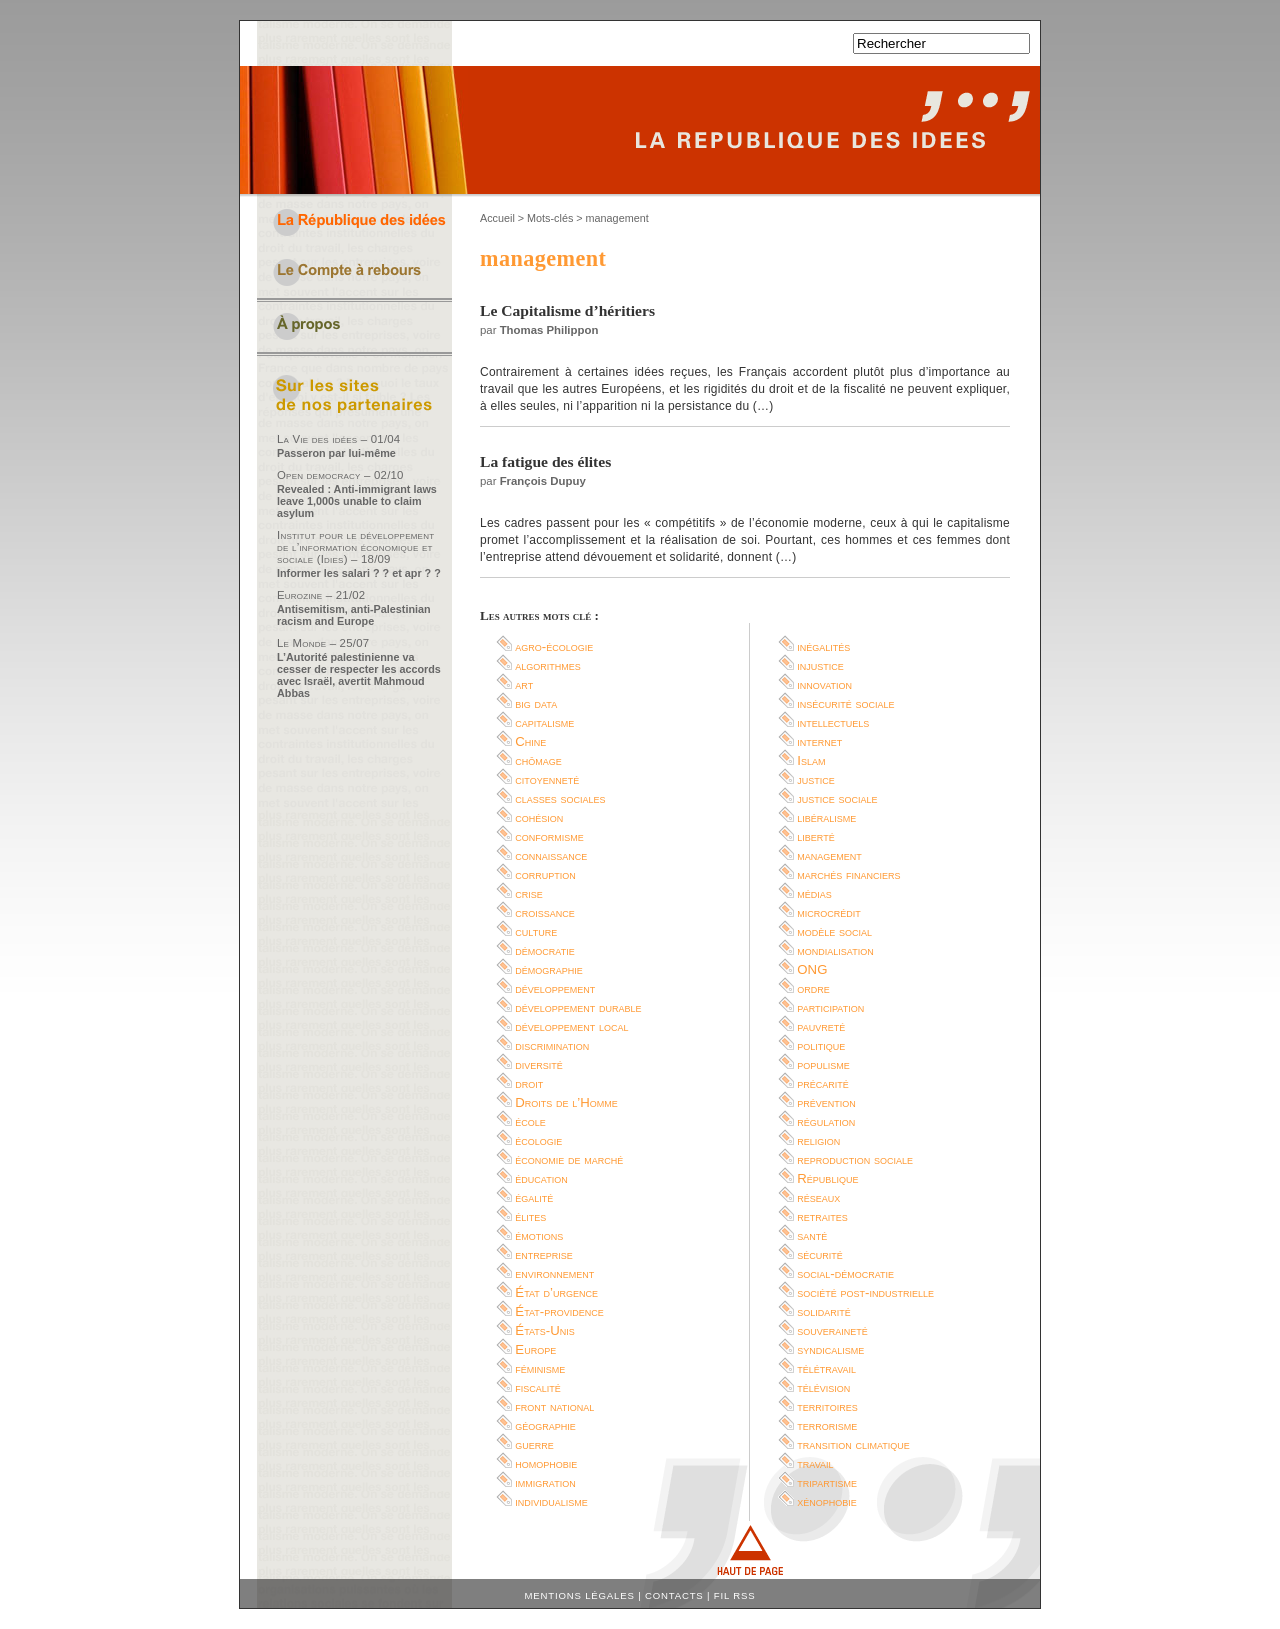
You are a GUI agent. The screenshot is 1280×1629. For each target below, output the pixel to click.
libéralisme (826, 817)
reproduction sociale (855, 1159)
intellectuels (833, 722)
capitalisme (544, 722)
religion (818, 1140)
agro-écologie (554, 646)
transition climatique (853, 1444)
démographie (549, 969)
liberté (815, 836)
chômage (538, 760)
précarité (823, 1083)
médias (814, 893)
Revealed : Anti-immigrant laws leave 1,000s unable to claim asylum (357, 501)
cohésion (539, 817)
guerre (534, 1444)
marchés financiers (848, 874)
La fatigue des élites (545, 461)
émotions (539, 1235)
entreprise (544, 1254)
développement (555, 988)
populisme (823, 1064)
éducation (541, 1178)
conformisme (549, 836)
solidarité (824, 1311)
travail (815, 1463)
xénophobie (827, 1501)
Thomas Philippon (549, 330)
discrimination (552, 1045)
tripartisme (827, 1482)
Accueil (497, 218)
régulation (826, 1121)
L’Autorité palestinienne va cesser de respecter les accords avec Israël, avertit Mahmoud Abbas (359, 675)
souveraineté (832, 1330)
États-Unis (544, 1330)
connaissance (551, 855)
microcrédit (829, 912)
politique (821, 1045)
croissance (545, 912)
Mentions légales (580, 1595)
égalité (534, 1197)
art (524, 684)
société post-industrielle (865, 1292)
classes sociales (560, 798)
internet (819, 741)
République (827, 1178)
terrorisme (827, 1425)
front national (554, 1406)
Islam (811, 760)
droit (529, 1083)
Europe (535, 1349)
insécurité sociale (845, 703)
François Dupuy (543, 481)
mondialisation (835, 950)
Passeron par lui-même (336, 453)
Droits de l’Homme (566, 1102)
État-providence (559, 1311)
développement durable (578, 1007)
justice (816, 779)
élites (530, 1216)
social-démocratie (845, 1273)
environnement (554, 1273)
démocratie (544, 950)
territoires (827, 1406)
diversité (539, 1064)
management (829, 855)
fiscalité (538, 1387)
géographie (545, 1425)
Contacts (674, 1595)
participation (830, 1007)
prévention (826, 1102)
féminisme (540, 1368)
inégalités (823, 646)
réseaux (818, 1197)
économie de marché (569, 1159)
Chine (530, 741)
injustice (820, 665)
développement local (571, 1026)
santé (812, 1235)
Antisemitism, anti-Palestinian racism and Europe (354, 615)
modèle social (834, 931)
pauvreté (821, 1026)
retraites (822, 1216)
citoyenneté (547, 779)
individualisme (551, 1501)
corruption (545, 874)
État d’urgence (556, 1292)
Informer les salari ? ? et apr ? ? (359, 573)
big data (536, 703)
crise (529, 893)
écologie (538, 1140)
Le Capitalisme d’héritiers (567, 310)
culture (536, 931)
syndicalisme (830, 1349)
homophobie (546, 1463)
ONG (812, 969)
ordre (813, 988)
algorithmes (548, 665)
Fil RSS (735, 1595)
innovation (824, 684)
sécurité (820, 1254)
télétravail (826, 1368)
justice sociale (837, 798)
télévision (823, 1387)
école (530, 1121)
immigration (545, 1482)
